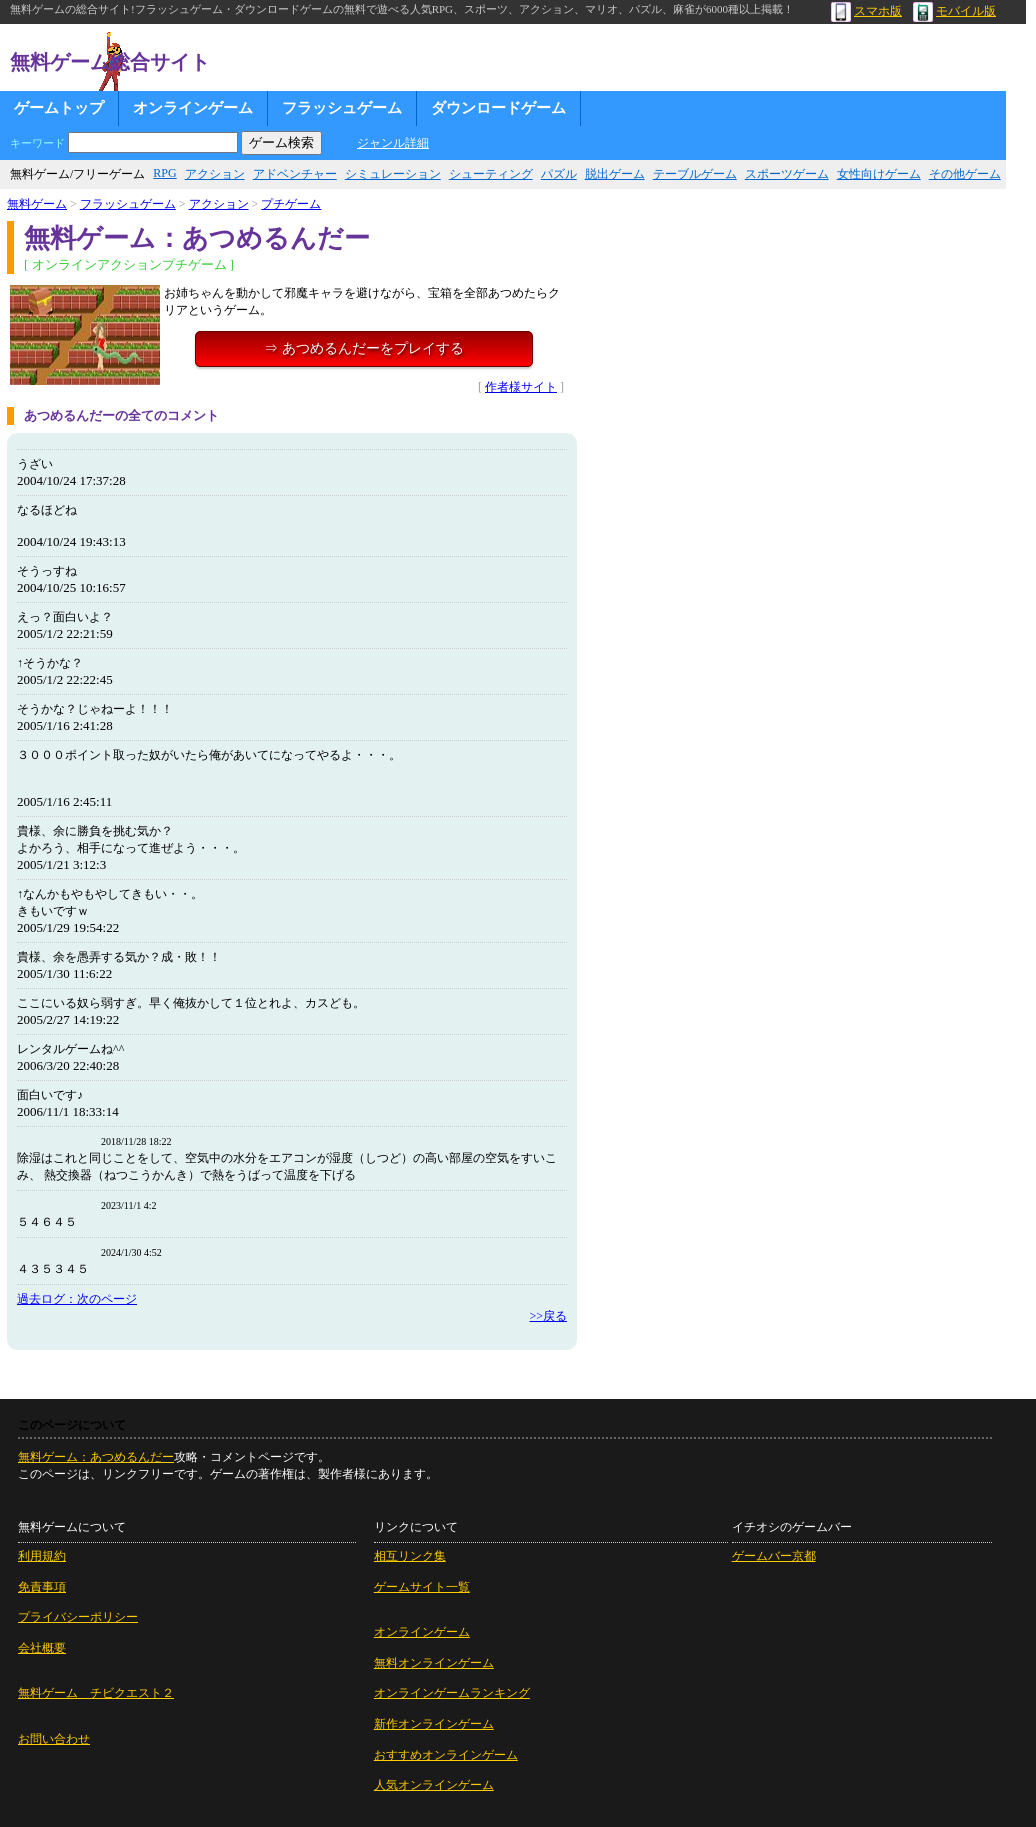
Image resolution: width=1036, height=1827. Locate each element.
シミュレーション (393, 174)
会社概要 (42, 1648)
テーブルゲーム (695, 174)
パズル (559, 174)
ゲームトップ (59, 108)
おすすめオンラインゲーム (446, 1755)
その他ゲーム (965, 174)
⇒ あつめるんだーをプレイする (364, 348)
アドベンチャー (295, 174)
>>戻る (548, 1316)
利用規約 (42, 1556)
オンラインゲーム (193, 108)
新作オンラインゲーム (434, 1724)
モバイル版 (954, 11)
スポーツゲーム (787, 174)
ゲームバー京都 (774, 1556)
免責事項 (42, 1587)
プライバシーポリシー (78, 1617)
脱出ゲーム (615, 174)
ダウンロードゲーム (498, 108)
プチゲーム (291, 204)
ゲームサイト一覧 (422, 1587)
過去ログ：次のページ (77, 1299)
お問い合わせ (54, 1739)
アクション (215, 174)
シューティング (491, 174)
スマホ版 (866, 11)
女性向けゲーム (879, 174)
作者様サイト (521, 387)
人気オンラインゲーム (434, 1785)
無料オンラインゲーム (434, 1663)
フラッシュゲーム (342, 108)
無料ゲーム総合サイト (110, 62)
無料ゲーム (37, 204)
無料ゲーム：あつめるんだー (96, 1457)
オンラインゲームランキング (452, 1693)
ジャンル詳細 (393, 143)
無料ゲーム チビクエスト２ (96, 1693)
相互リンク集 (410, 1556)
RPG (164, 173)
